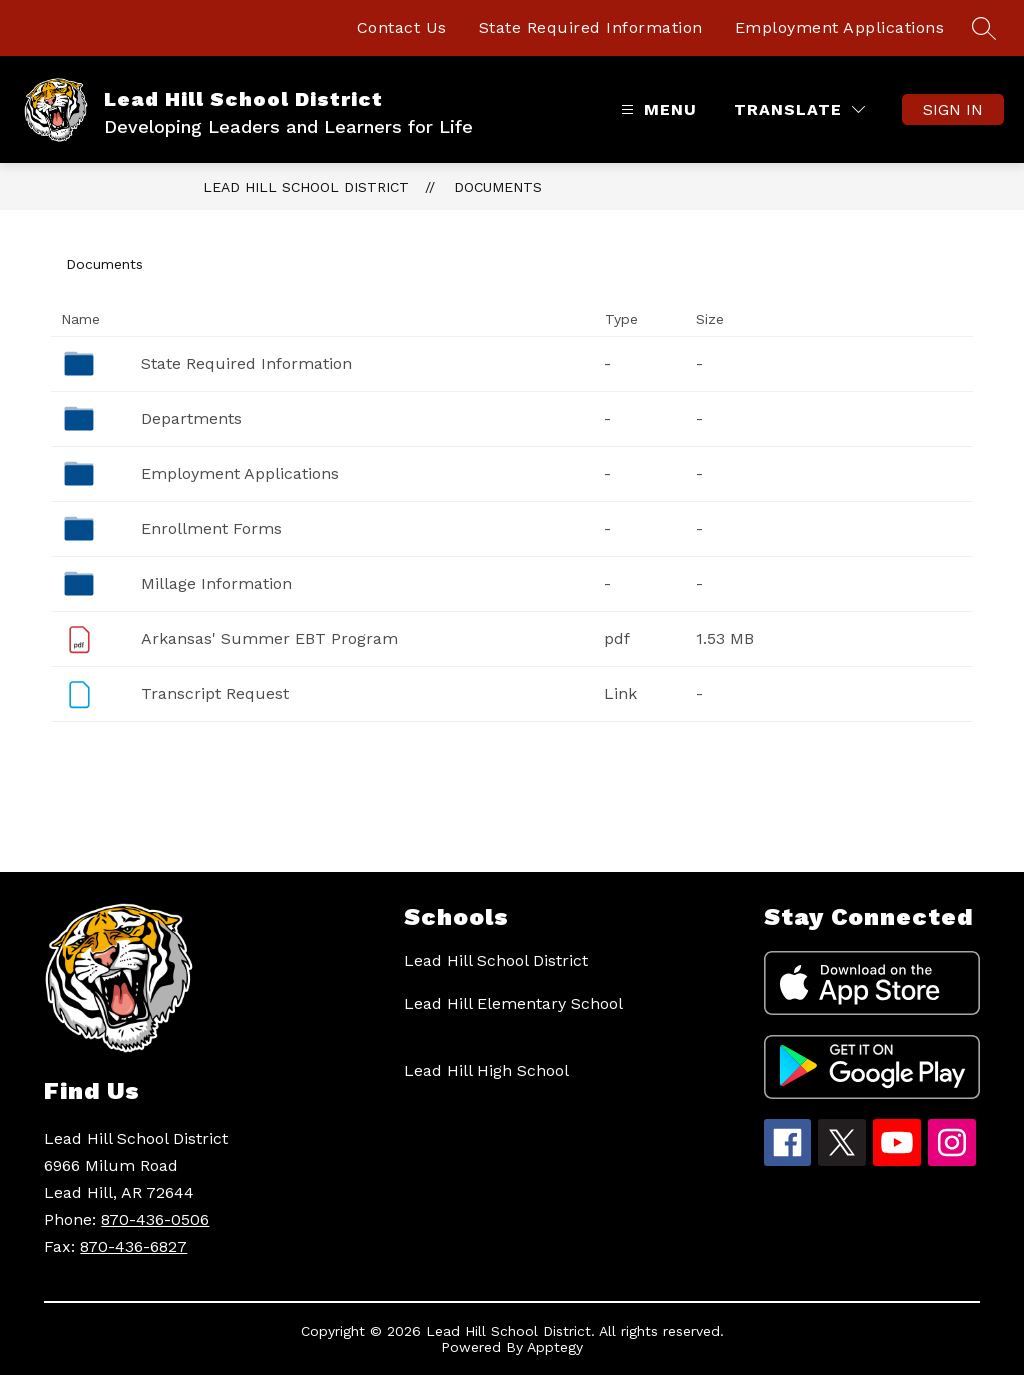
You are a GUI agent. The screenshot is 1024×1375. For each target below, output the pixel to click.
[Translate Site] (799, 109)
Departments (191, 418)
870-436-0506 (155, 1219)
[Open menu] (656, 109)
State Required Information (591, 27)
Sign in (953, 109)
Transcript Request (215, 693)
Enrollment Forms (211, 528)
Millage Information (216, 583)
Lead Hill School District (306, 187)
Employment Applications (840, 27)
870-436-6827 (133, 1246)
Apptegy (555, 1347)
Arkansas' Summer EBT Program (269, 638)
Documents (498, 187)
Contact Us (402, 27)
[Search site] (984, 28)
